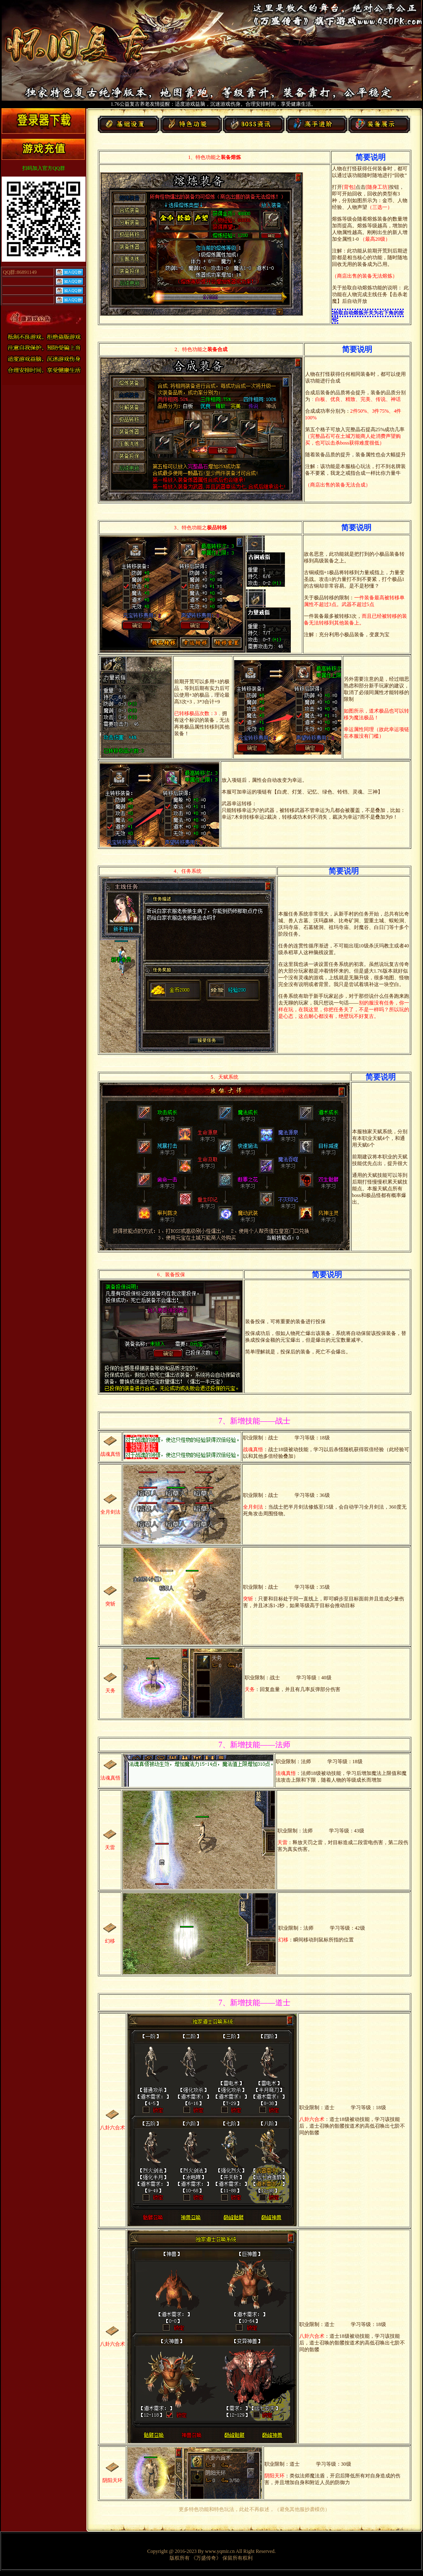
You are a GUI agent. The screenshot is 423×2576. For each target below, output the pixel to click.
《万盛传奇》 (206, 2558)
